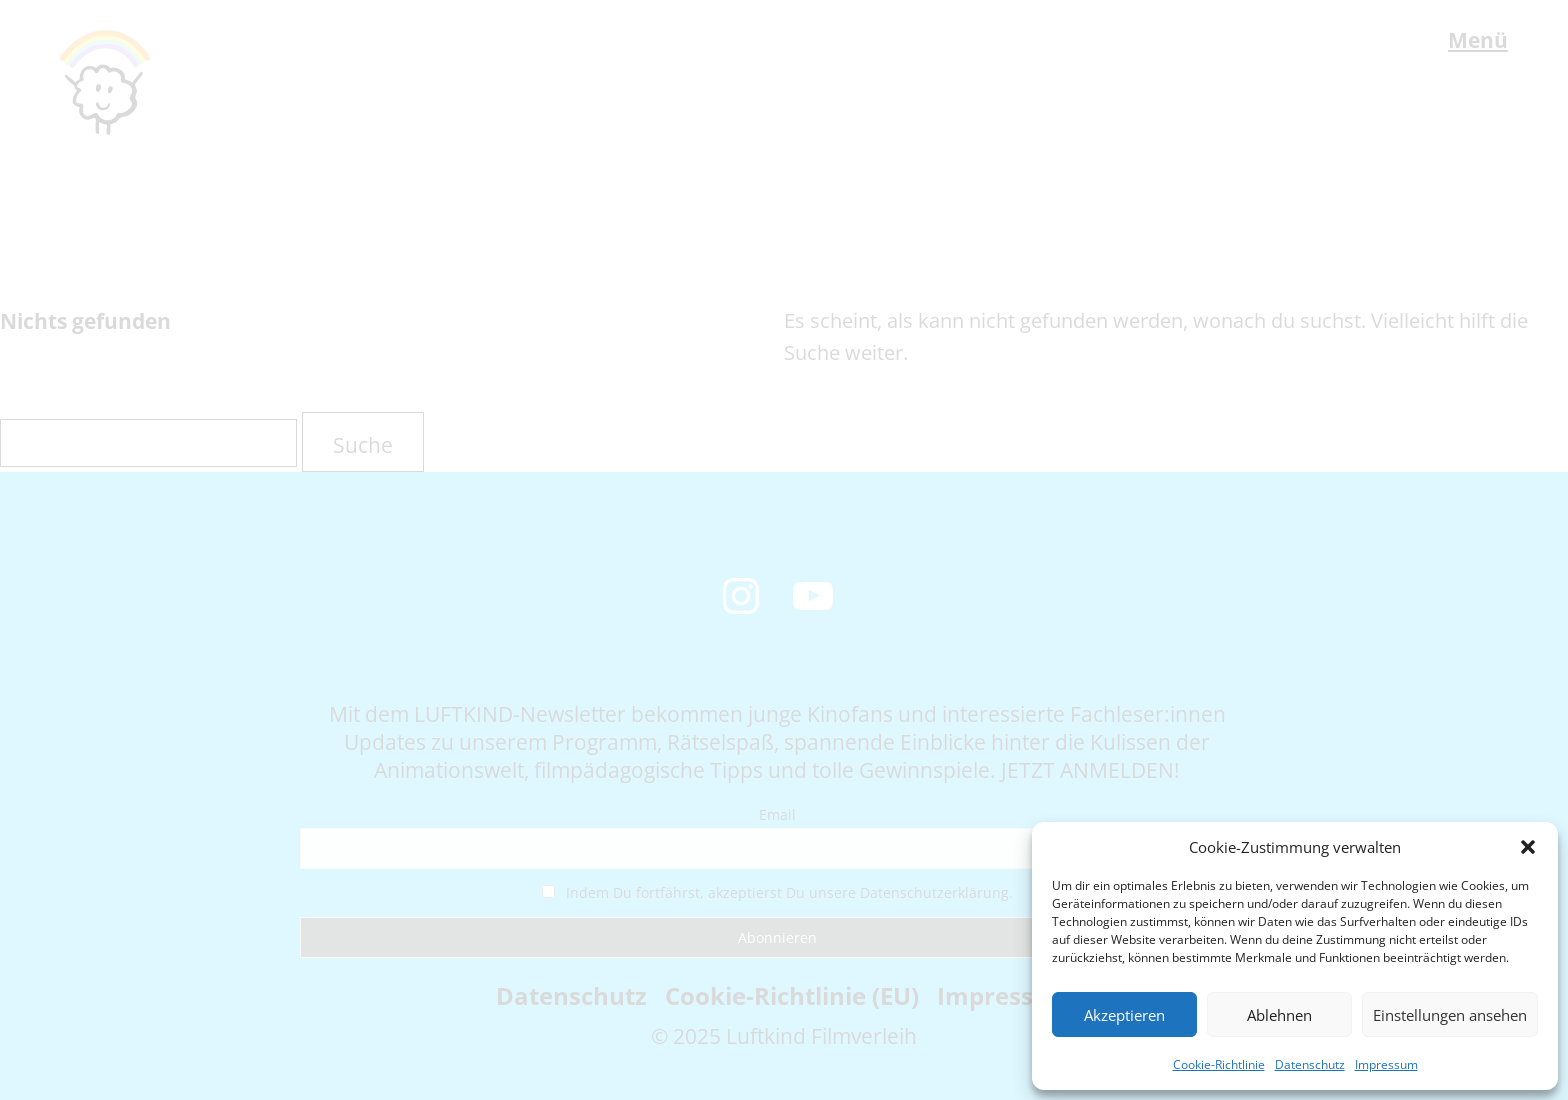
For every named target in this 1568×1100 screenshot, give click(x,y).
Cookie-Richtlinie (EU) (792, 995)
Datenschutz (1310, 1064)
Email (777, 814)
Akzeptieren (1124, 1015)
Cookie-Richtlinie (1219, 1064)
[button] (1528, 847)
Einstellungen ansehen (1450, 1015)
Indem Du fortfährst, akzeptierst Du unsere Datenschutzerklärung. (777, 892)
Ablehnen (1279, 1015)
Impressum (1386, 1064)
